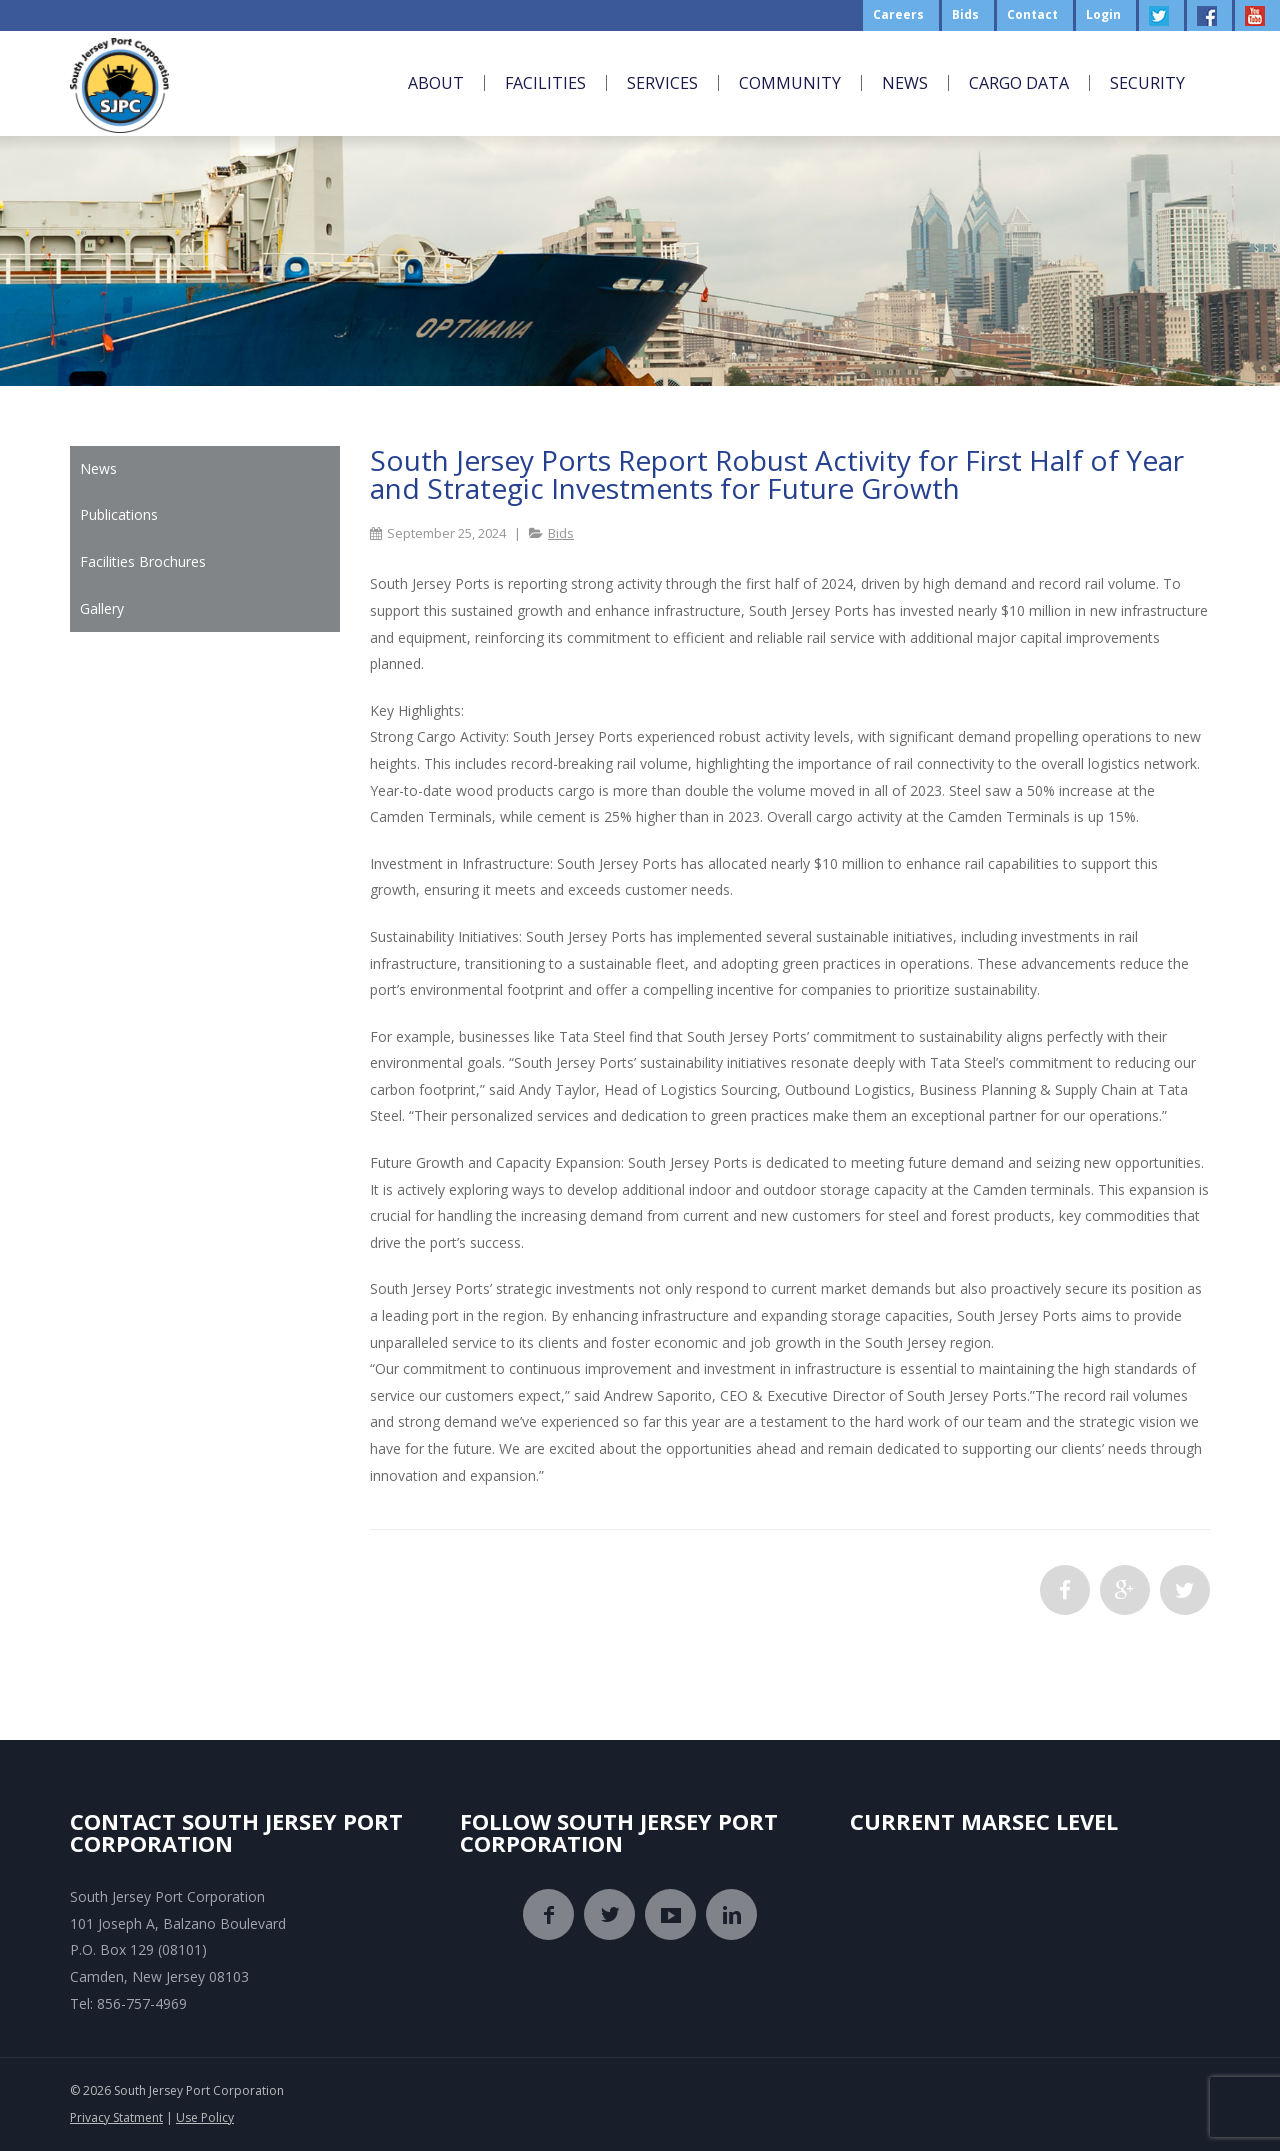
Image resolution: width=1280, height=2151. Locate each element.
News (905, 83)
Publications (119, 514)
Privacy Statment (116, 2117)
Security (1147, 83)
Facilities (545, 83)
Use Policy (205, 2117)
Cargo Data (1019, 83)
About (436, 83)
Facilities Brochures (143, 561)
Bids (561, 533)
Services (662, 83)
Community (790, 83)
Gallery (102, 608)
